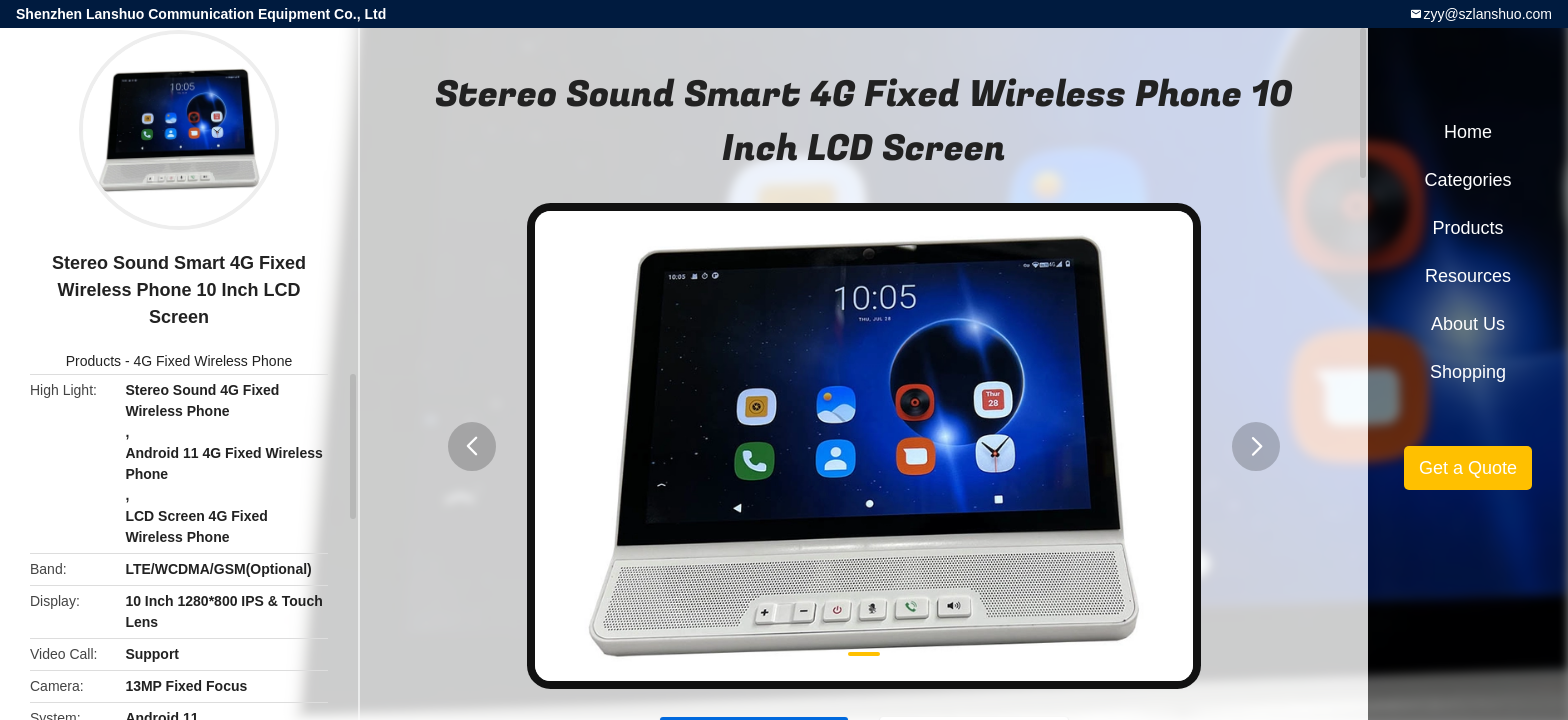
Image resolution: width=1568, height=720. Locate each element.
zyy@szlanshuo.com (1487, 14)
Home (1468, 132)
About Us (1468, 324)
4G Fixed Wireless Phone (212, 361)
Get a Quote (1468, 468)
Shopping (1468, 372)
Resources (1468, 276)
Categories (1467, 180)
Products (93, 361)
